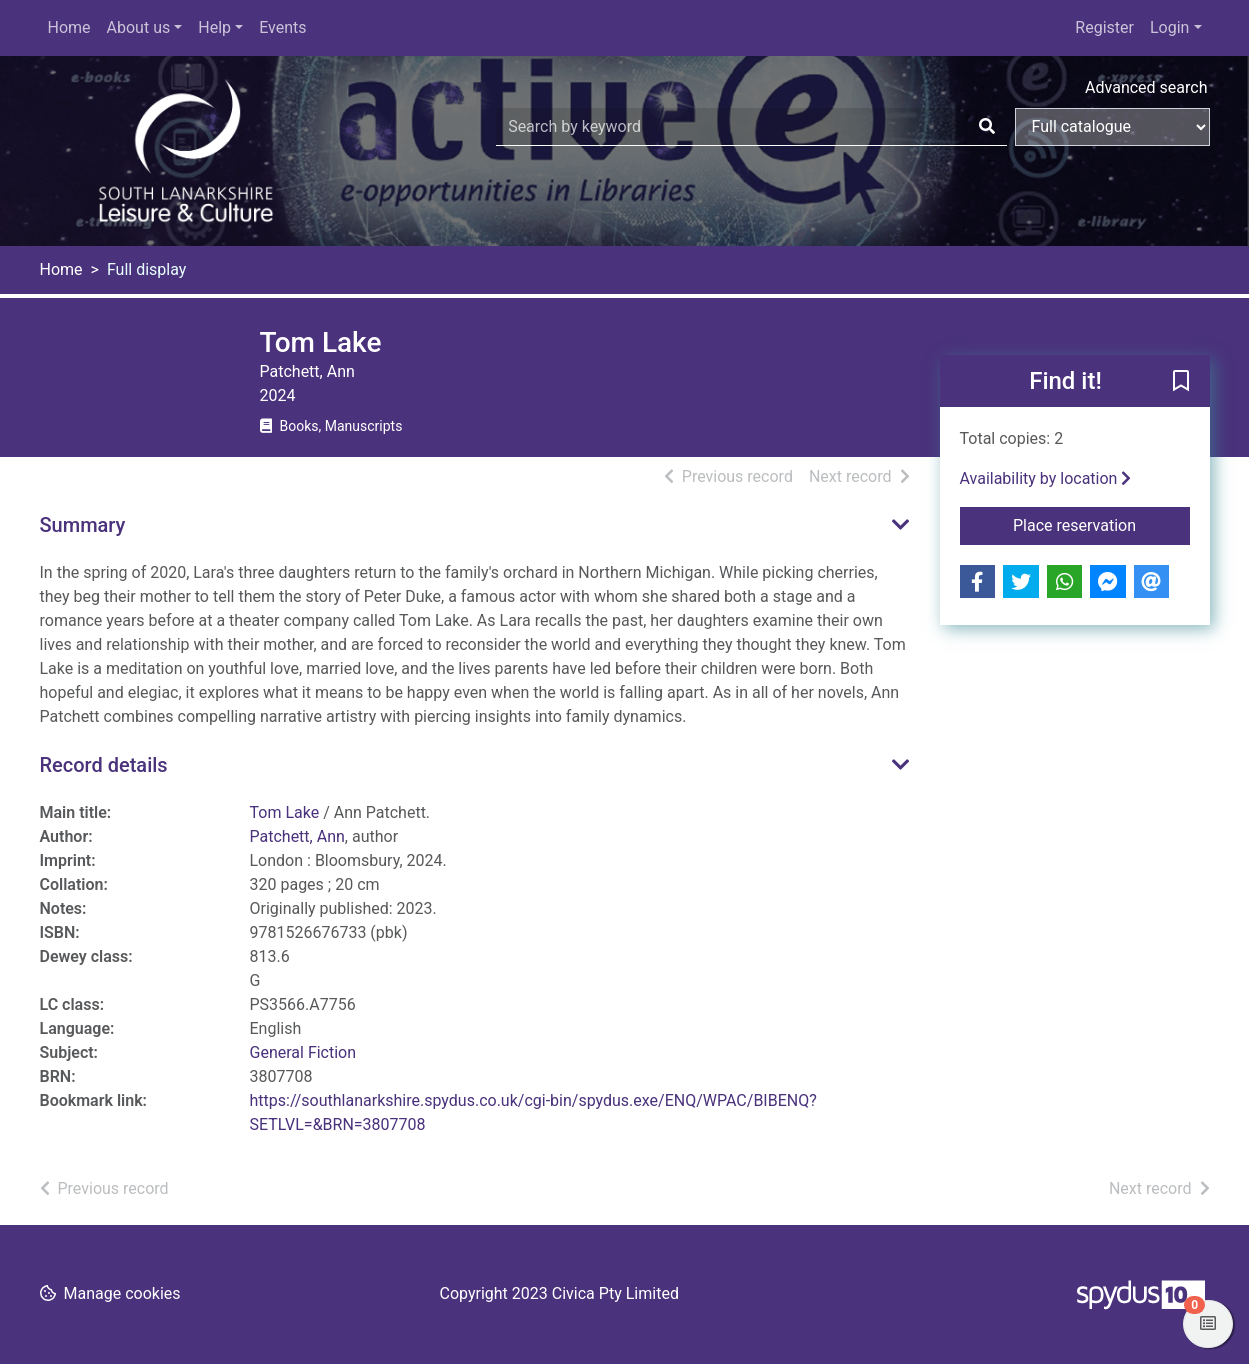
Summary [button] (83, 525)
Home (69, 27)
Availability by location (1046, 478)
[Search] (987, 127)
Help (214, 27)
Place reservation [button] (1101, 524)
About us (139, 27)
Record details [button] (104, 765)
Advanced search (1146, 87)
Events (282, 27)
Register (1104, 27)
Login (1169, 27)
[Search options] (1112, 127)
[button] (1181, 382)
